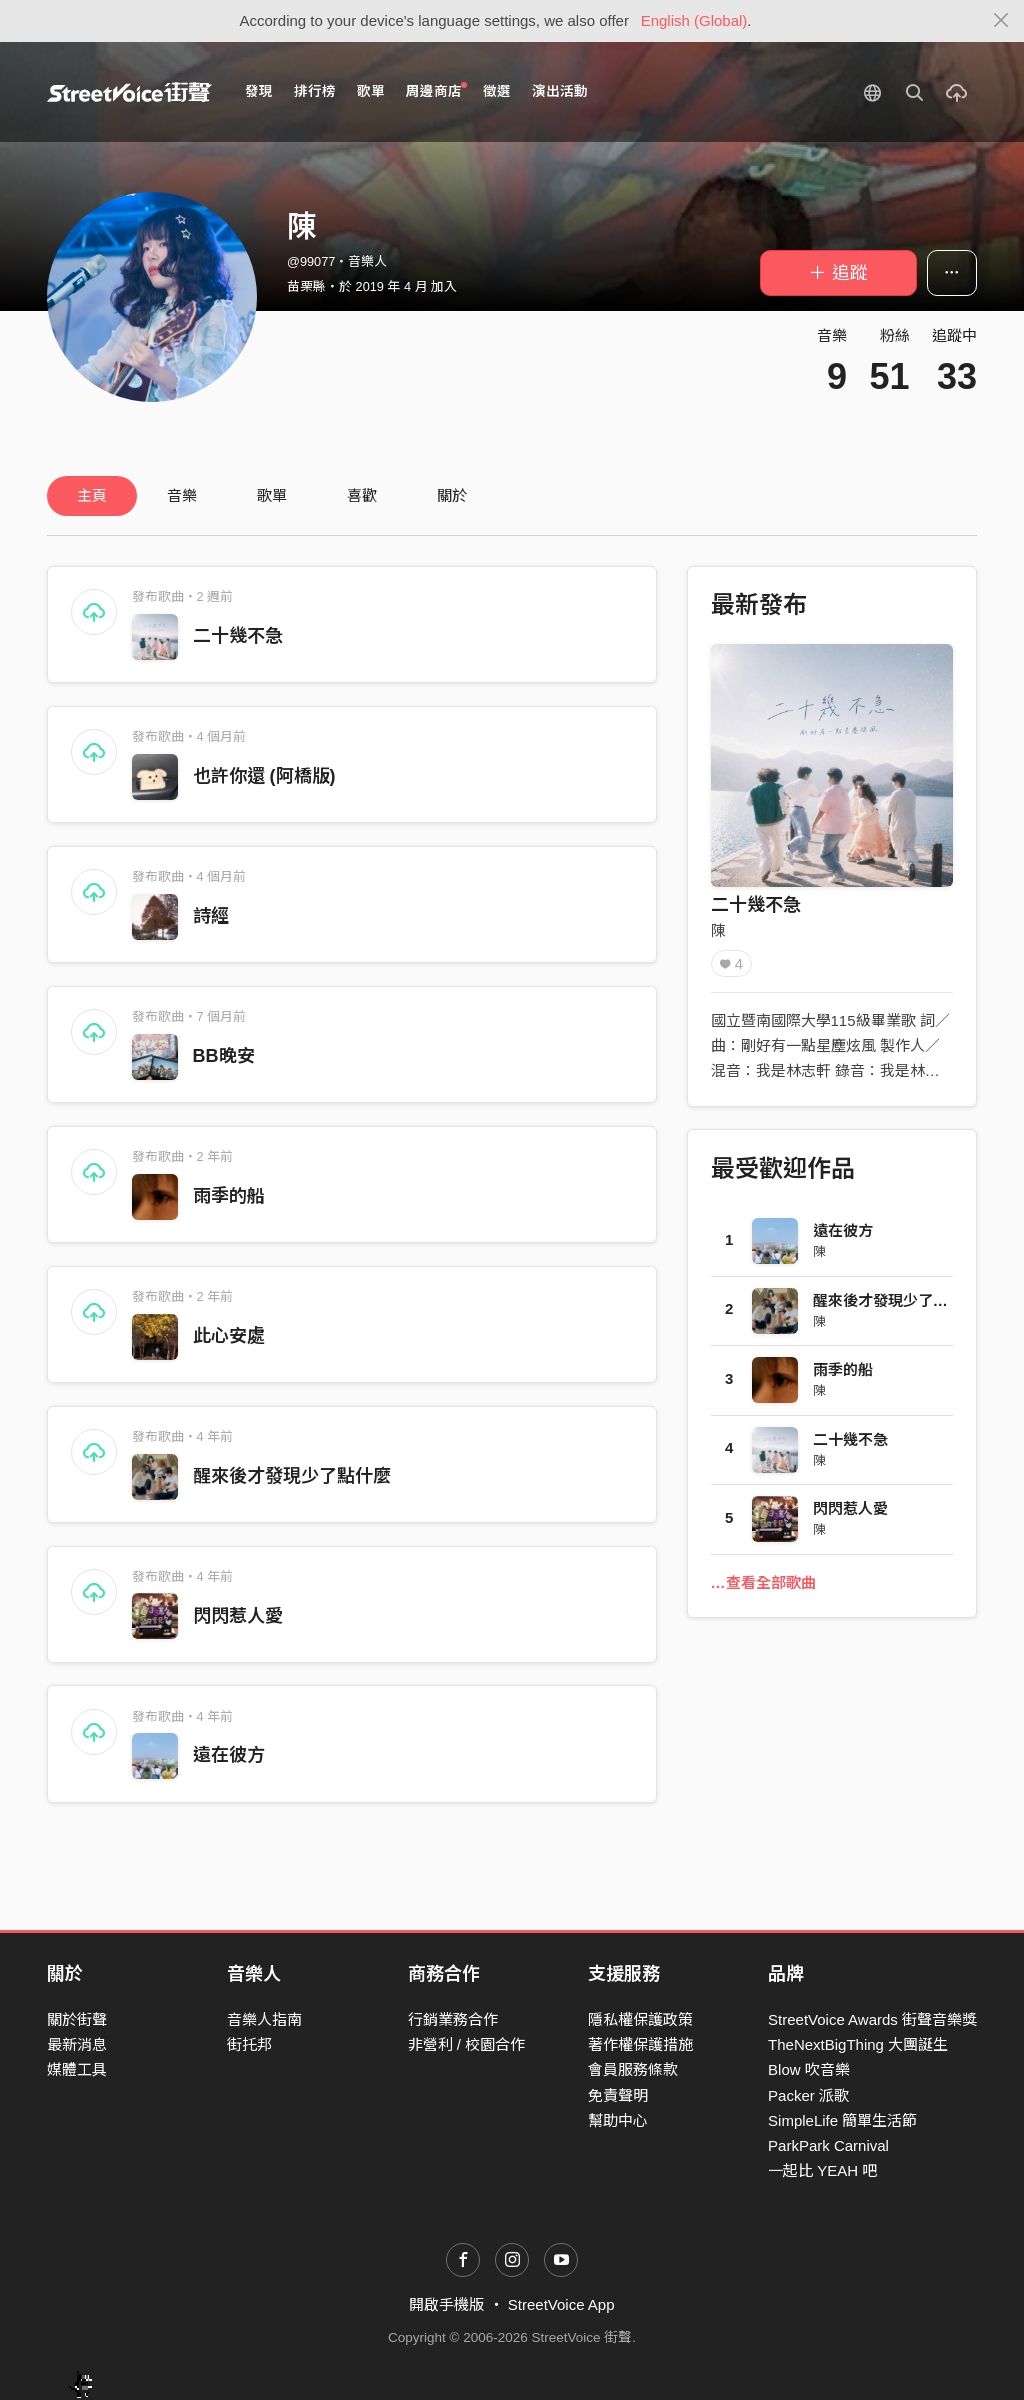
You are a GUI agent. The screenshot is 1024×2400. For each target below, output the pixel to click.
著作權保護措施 (640, 2044)
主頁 (92, 495)
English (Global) (694, 20)
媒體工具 (77, 2069)
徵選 (497, 91)
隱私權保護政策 (640, 2019)
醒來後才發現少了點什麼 (292, 1476)
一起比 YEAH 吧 (822, 2170)
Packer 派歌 (808, 2095)
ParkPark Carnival (828, 2145)
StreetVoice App (561, 2304)
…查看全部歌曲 (763, 1582)
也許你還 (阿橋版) (264, 776)
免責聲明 (618, 2095)
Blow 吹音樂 (809, 2069)
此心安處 (229, 1336)
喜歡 (362, 495)
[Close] (1001, 21)
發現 (259, 91)
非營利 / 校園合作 (467, 2044)
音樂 (182, 495)
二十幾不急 (238, 636)
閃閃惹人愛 (238, 1616)
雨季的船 (229, 1196)
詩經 (211, 916)
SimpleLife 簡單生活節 (842, 2120)
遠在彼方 (229, 1755)
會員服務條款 (633, 2069)
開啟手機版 (446, 2304)
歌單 (371, 91)
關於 (452, 495)
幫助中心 (618, 2120)
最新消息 (77, 2044)
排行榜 (315, 91)
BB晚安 (224, 1056)
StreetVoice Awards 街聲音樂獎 (872, 2019)
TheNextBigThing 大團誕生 (858, 2044)
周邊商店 (436, 90)
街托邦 (249, 2044)
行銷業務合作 (453, 2019)
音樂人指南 (264, 2019)
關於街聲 (77, 2019)
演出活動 (560, 91)
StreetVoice (129, 92)
